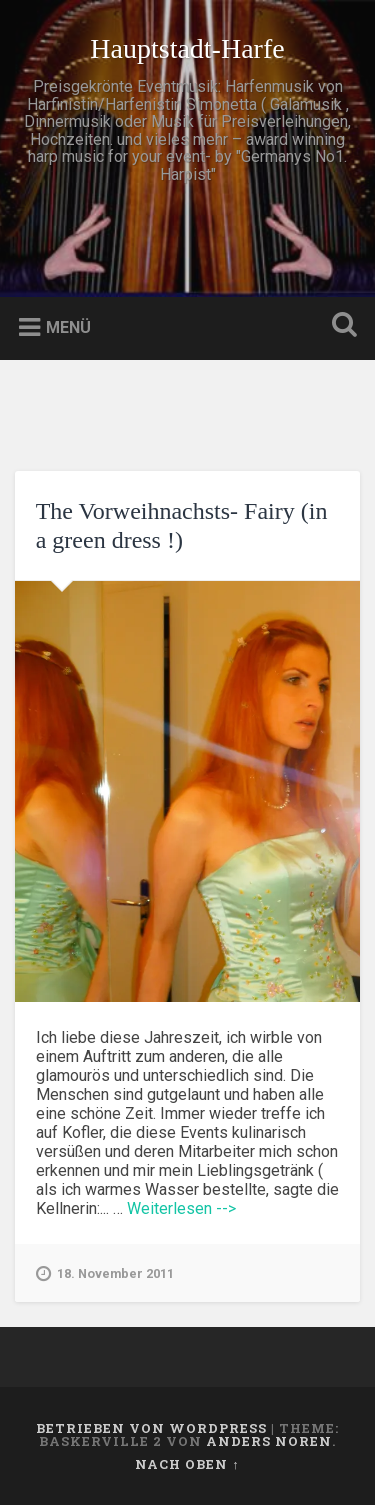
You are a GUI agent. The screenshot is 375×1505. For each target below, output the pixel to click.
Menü (68, 327)
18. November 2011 (105, 1274)
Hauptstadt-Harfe (187, 48)
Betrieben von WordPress (151, 1428)
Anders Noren (269, 1441)
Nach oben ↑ (187, 1464)
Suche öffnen (340, 326)
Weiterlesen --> (181, 1208)
